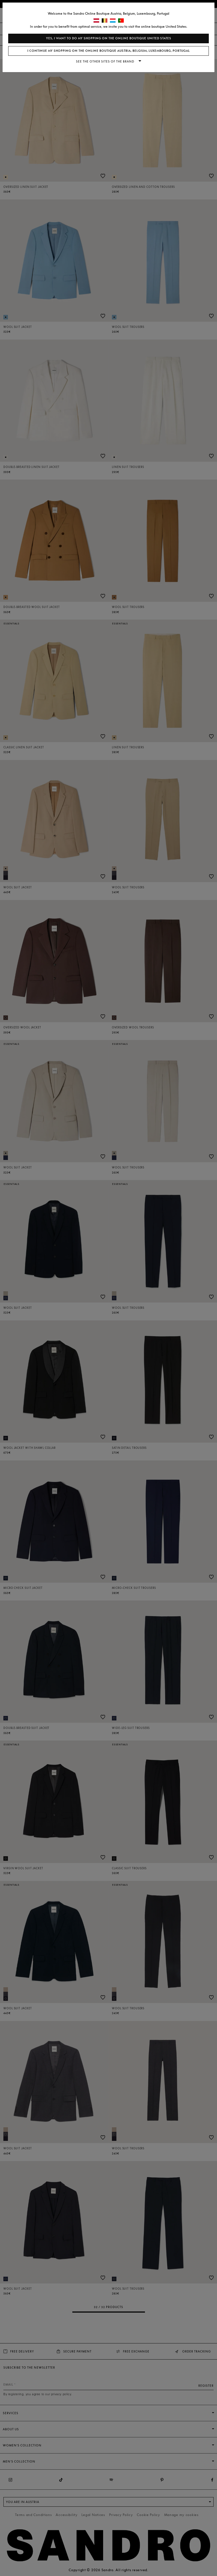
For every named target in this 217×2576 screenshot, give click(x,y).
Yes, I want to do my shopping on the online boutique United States (108, 38)
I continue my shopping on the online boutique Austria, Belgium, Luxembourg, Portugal (108, 51)
